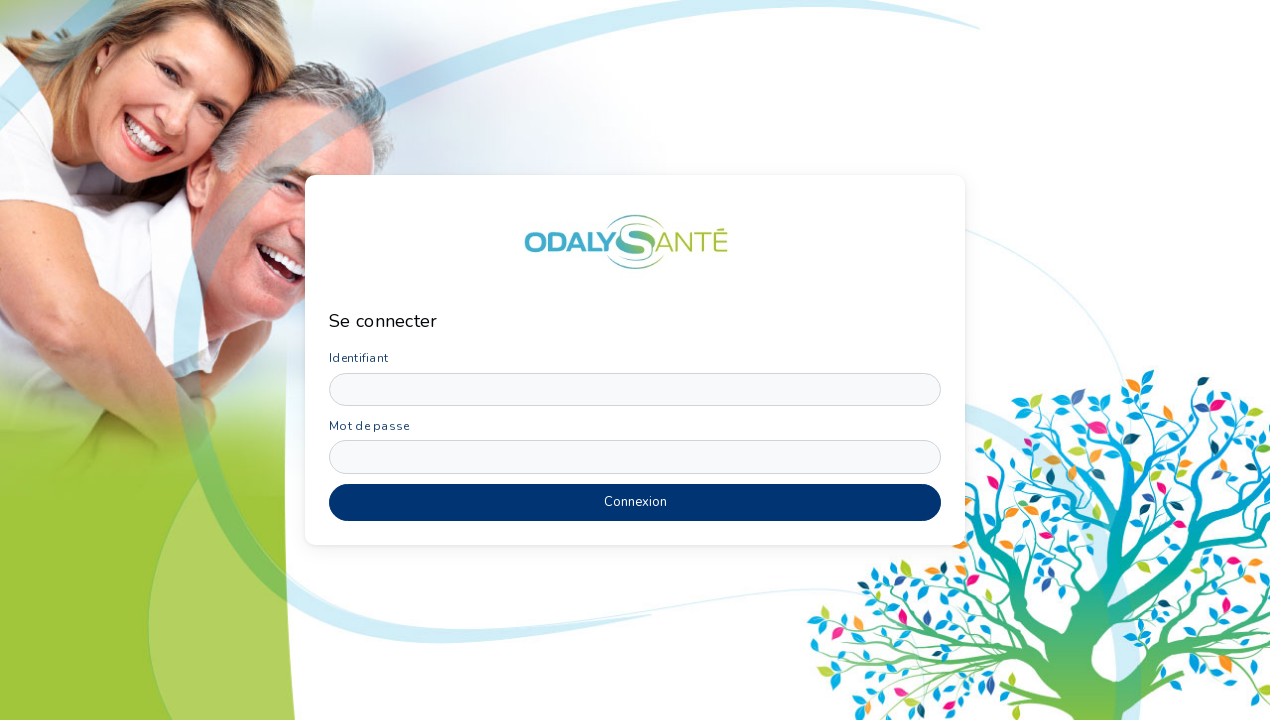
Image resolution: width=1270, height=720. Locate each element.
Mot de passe (369, 426)
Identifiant (358, 358)
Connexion (635, 502)
